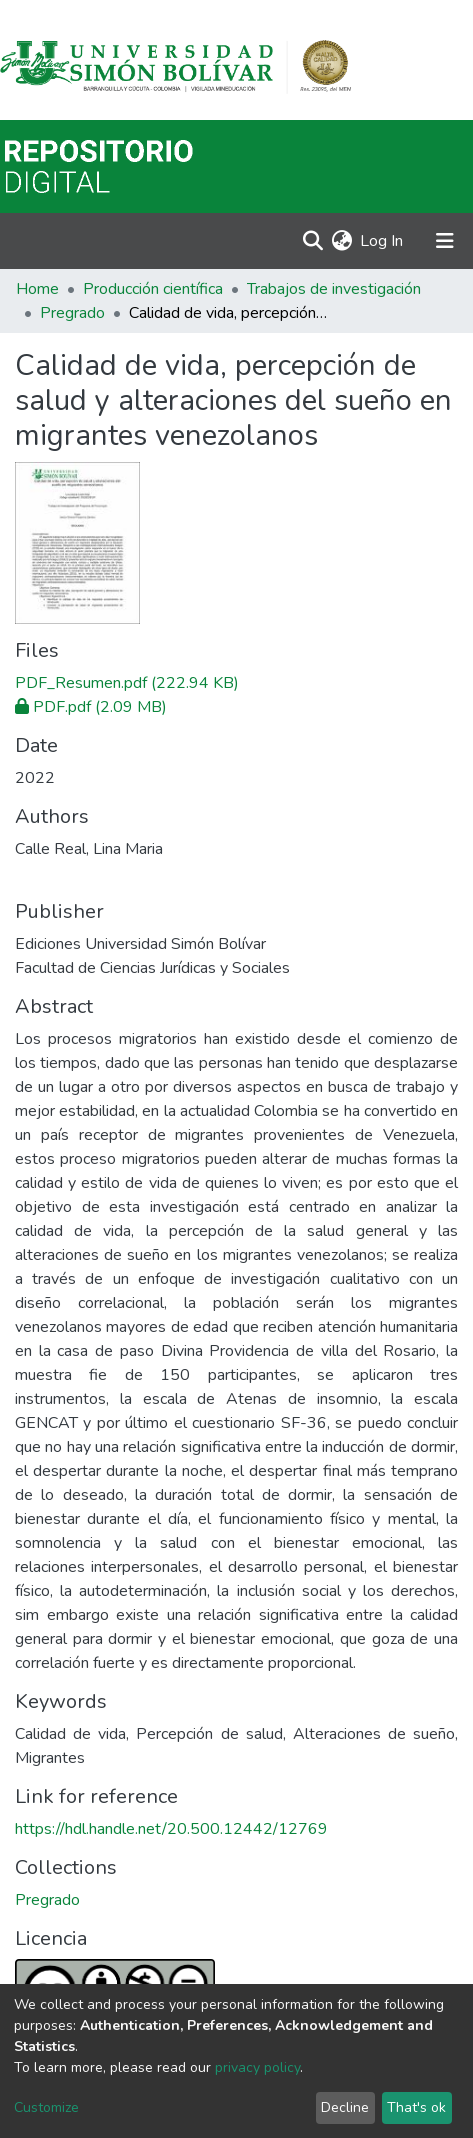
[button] (341, 241)
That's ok (416, 2107)
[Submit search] (312, 241)
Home (37, 289)
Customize (46, 2107)
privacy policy (257, 2067)
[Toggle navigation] (445, 241)
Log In (382, 241)
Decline (345, 2107)
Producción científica (153, 289)
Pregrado (72, 313)
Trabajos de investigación (334, 289)
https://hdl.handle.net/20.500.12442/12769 (171, 1829)
